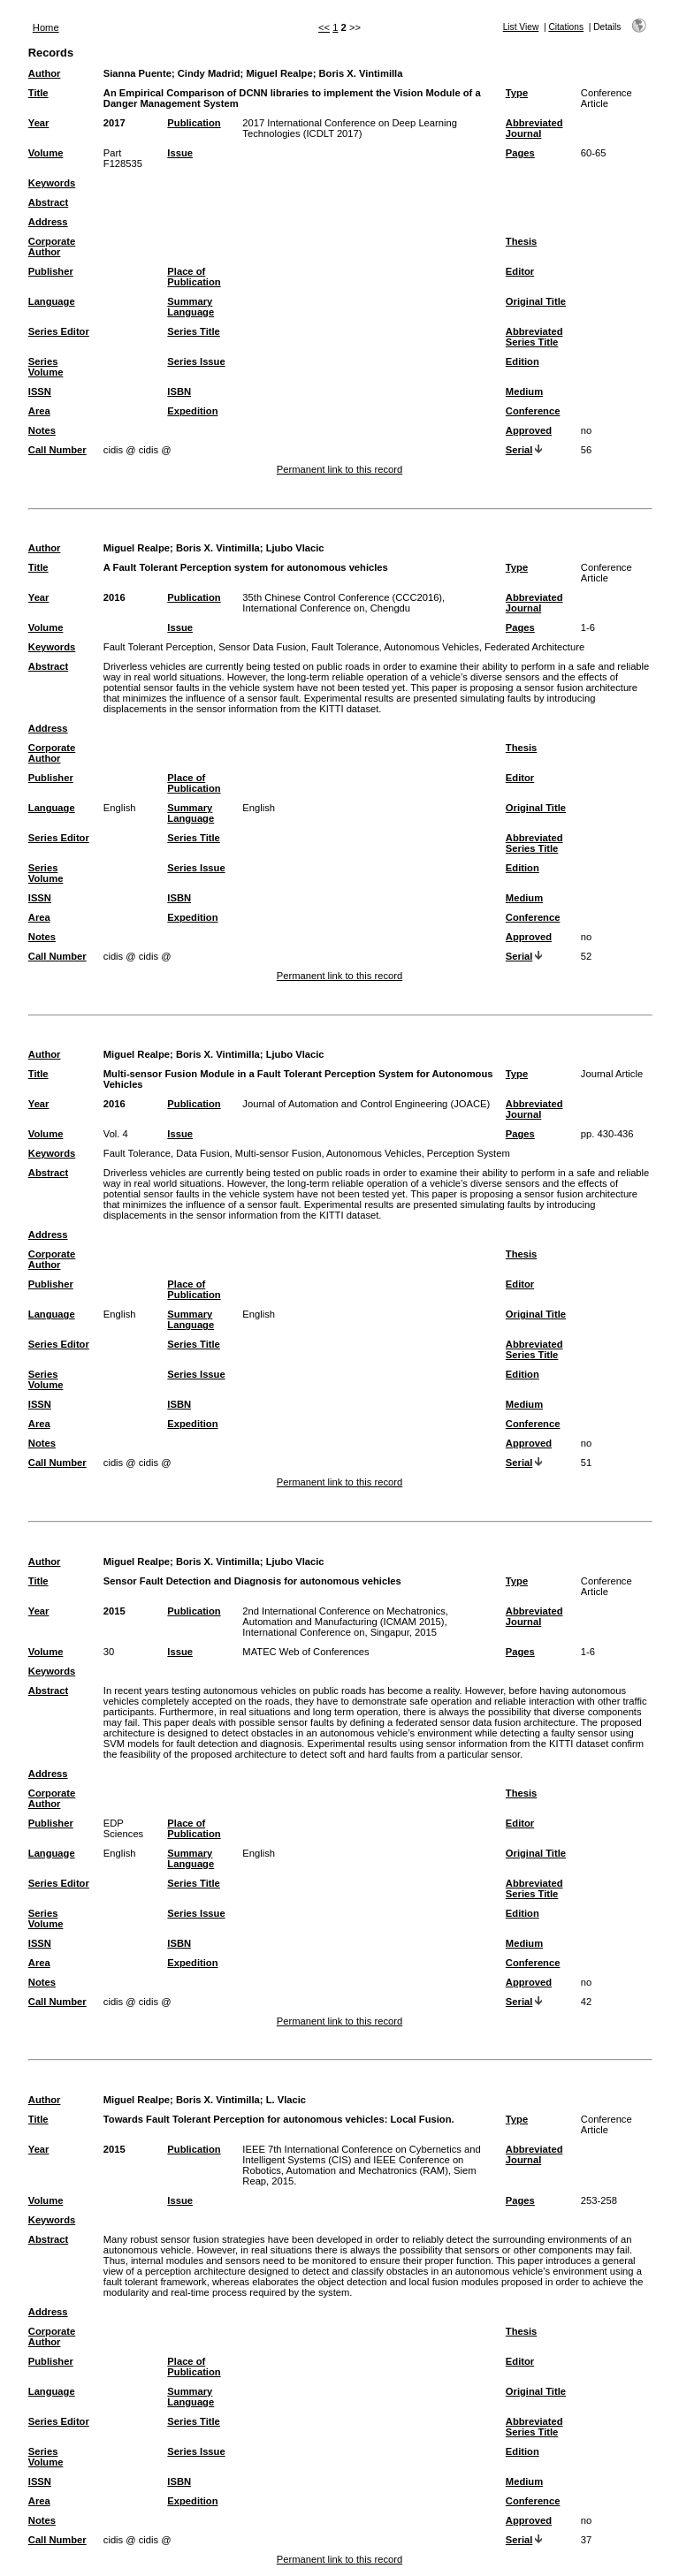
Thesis (521, 241)
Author (44, 73)
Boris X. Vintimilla (361, 73)
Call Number (57, 450)
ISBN (179, 391)
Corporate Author (51, 246)
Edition (522, 361)
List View (521, 27)
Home (46, 27)
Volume (46, 153)
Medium (524, 391)
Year (39, 123)
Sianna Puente (137, 73)
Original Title (536, 301)
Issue (180, 153)
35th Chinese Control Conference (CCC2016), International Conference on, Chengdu (343, 602)
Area (39, 411)
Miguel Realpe (279, 73)
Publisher (50, 271)
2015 (114, 1611)
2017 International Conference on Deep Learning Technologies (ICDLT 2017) (349, 128)
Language (51, 301)
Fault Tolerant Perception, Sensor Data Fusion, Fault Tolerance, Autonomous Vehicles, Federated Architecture (343, 647)
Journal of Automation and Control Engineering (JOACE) (366, 1103)
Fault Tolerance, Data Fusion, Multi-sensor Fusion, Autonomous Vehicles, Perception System (306, 1153)
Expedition (192, 411)
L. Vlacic (286, 2099)
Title (38, 92)
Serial (519, 450)
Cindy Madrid (209, 73)
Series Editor (58, 331)
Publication (193, 123)
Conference (533, 411)
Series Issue (196, 361)
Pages (520, 153)
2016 (114, 597)
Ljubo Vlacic (295, 548)
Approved (529, 430)
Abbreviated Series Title (534, 336)
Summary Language (190, 306)
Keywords (51, 183)
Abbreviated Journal (534, 128)
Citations (566, 27)
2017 (114, 123)
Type (517, 92)
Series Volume (46, 366)
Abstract (48, 202)
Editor (520, 271)
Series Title (193, 331)
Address (48, 222)
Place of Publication (193, 276)
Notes (42, 430)
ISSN (39, 391)
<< (324, 27)
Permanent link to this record (339, 469)
